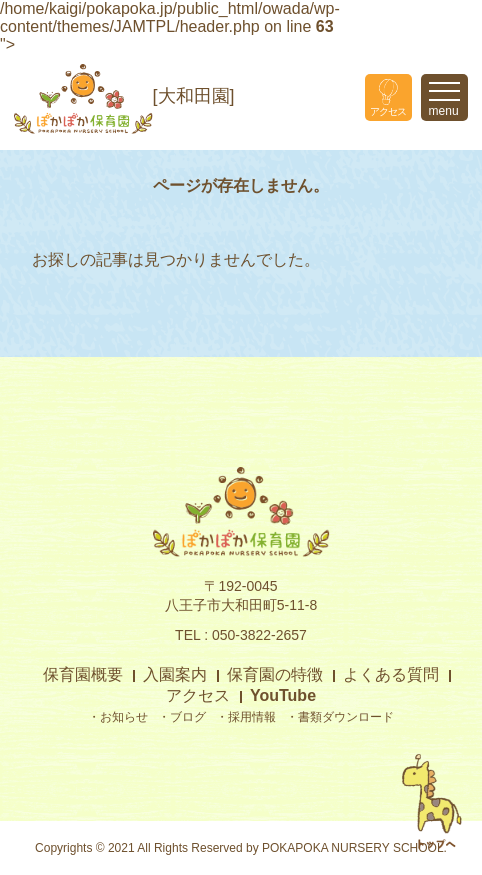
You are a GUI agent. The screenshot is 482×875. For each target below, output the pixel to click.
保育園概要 (83, 674)
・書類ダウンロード (340, 717)
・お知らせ (118, 717)
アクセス (198, 695)
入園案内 (175, 674)
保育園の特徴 (275, 674)
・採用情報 (246, 717)
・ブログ (182, 717)
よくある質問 (391, 674)
